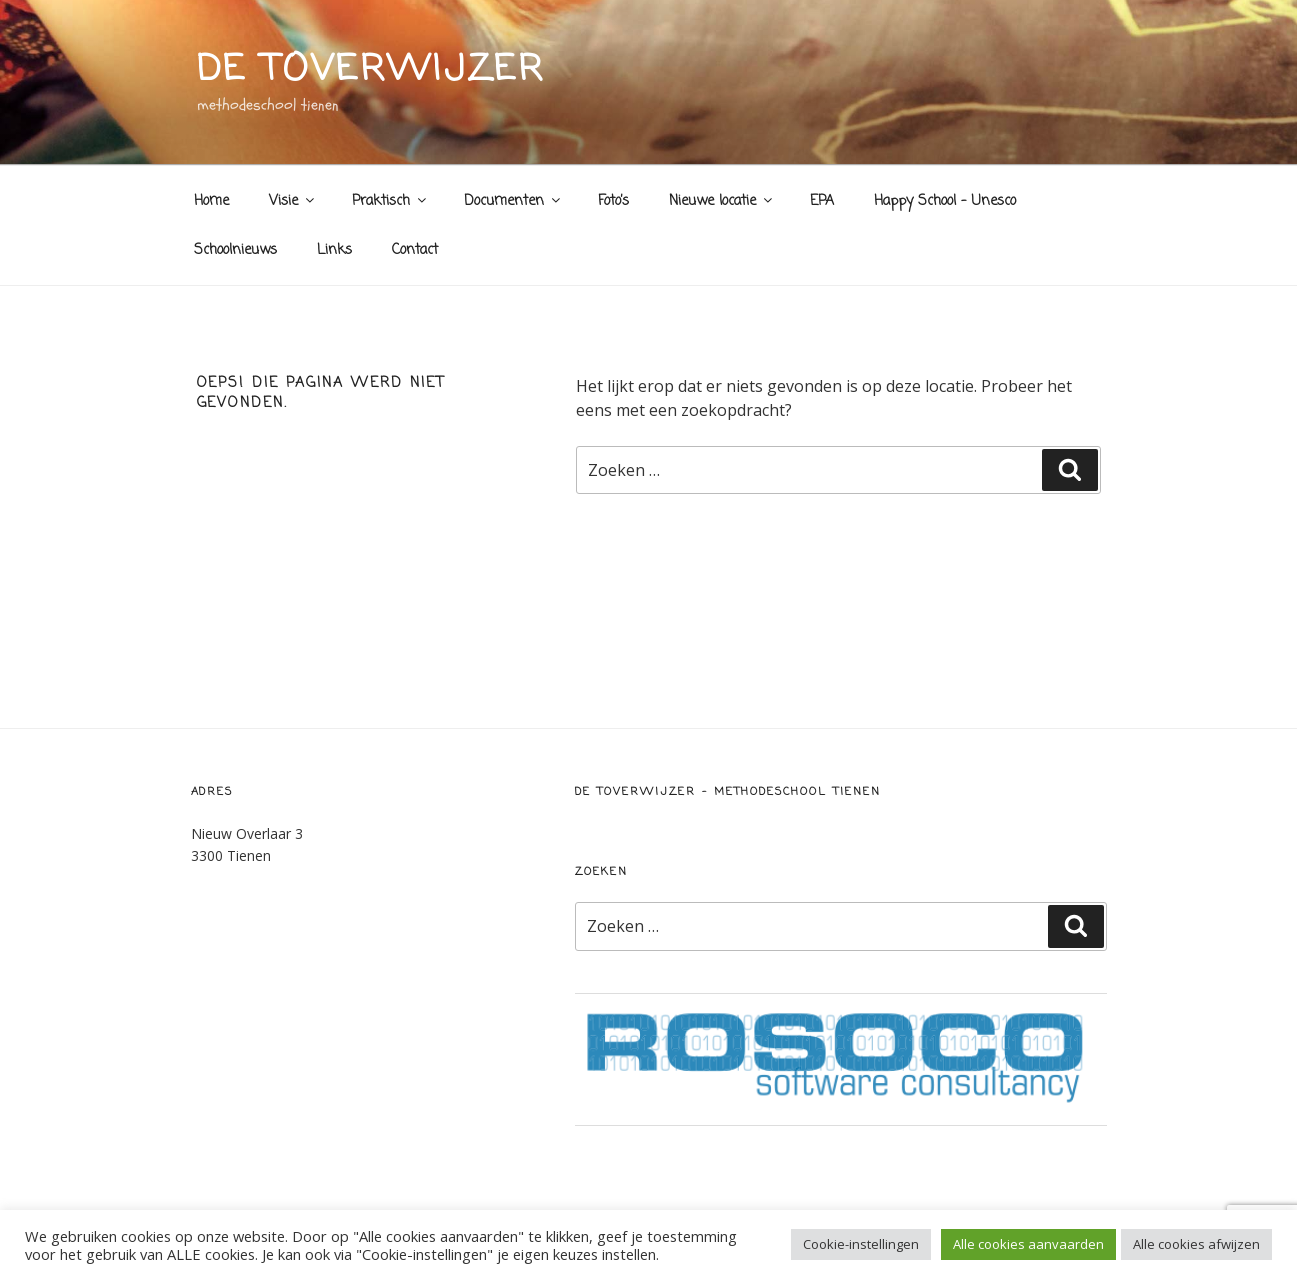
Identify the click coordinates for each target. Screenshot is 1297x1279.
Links (334, 250)
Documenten (513, 201)
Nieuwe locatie (722, 201)
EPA (822, 201)
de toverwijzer (371, 70)
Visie (293, 201)
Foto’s (613, 201)
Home (211, 201)
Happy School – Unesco (945, 201)
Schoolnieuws (235, 250)
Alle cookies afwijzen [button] (1196, 1244)
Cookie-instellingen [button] (861, 1244)
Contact (415, 250)
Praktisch (390, 201)
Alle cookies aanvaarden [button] (1028, 1244)
